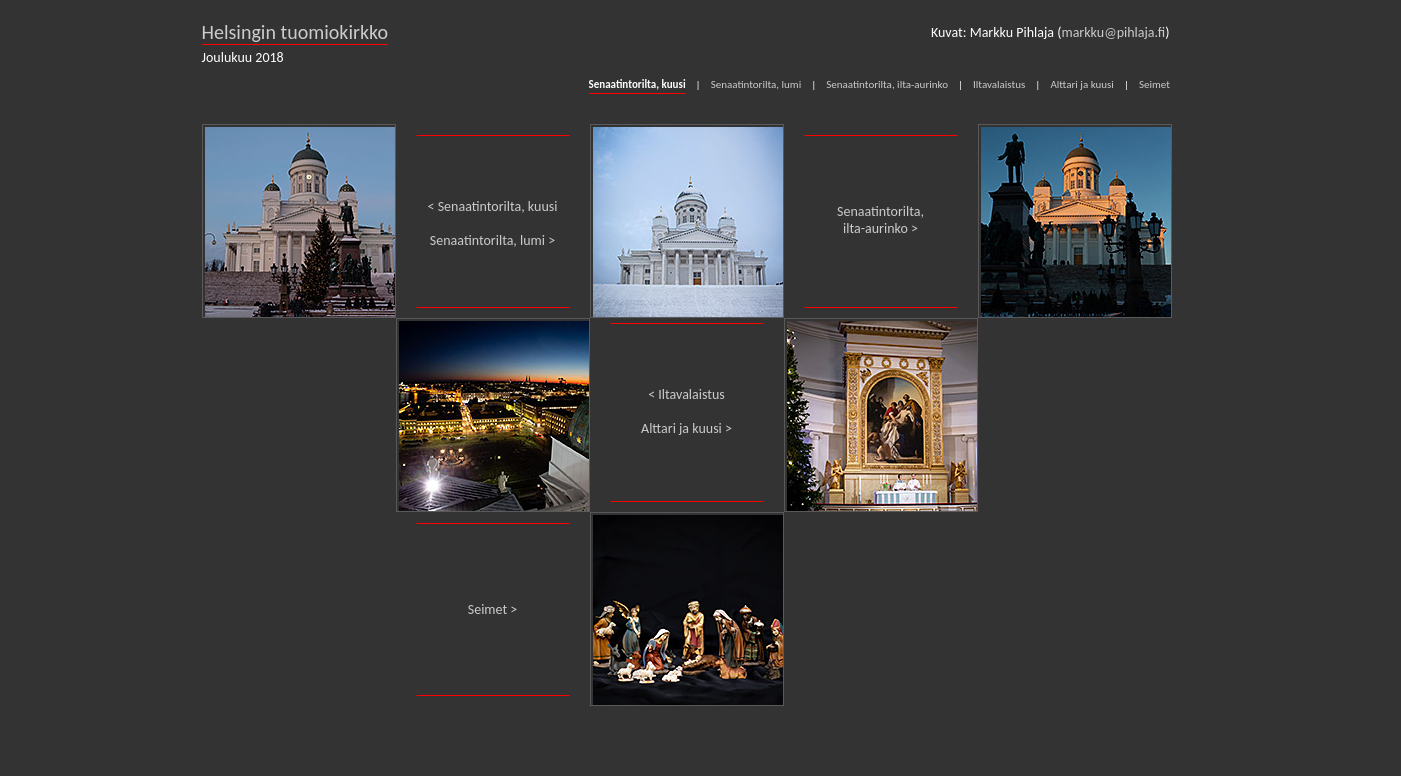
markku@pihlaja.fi (1113, 32)
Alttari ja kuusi (1081, 84)
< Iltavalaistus (686, 394)
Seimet (1154, 84)
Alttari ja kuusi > (686, 428)
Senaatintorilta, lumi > (492, 240)
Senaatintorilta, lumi (756, 84)
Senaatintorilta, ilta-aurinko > (880, 220)
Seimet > (493, 609)
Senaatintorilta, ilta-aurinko (887, 84)
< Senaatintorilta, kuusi (493, 206)
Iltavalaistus (999, 84)
